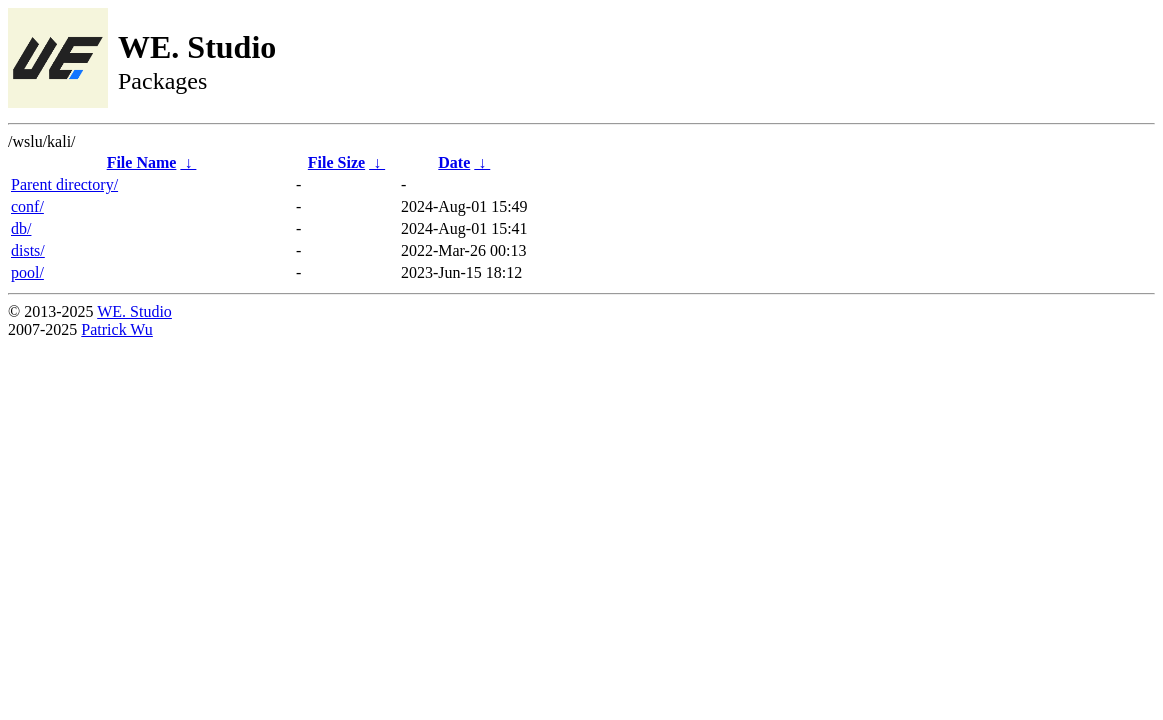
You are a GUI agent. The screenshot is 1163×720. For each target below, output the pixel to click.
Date (454, 162)
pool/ (27, 272)
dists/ (28, 250)
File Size (336, 162)
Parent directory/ (64, 184)
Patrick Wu (117, 329)
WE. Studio (134, 311)
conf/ (27, 206)
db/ (21, 228)
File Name (142, 162)
